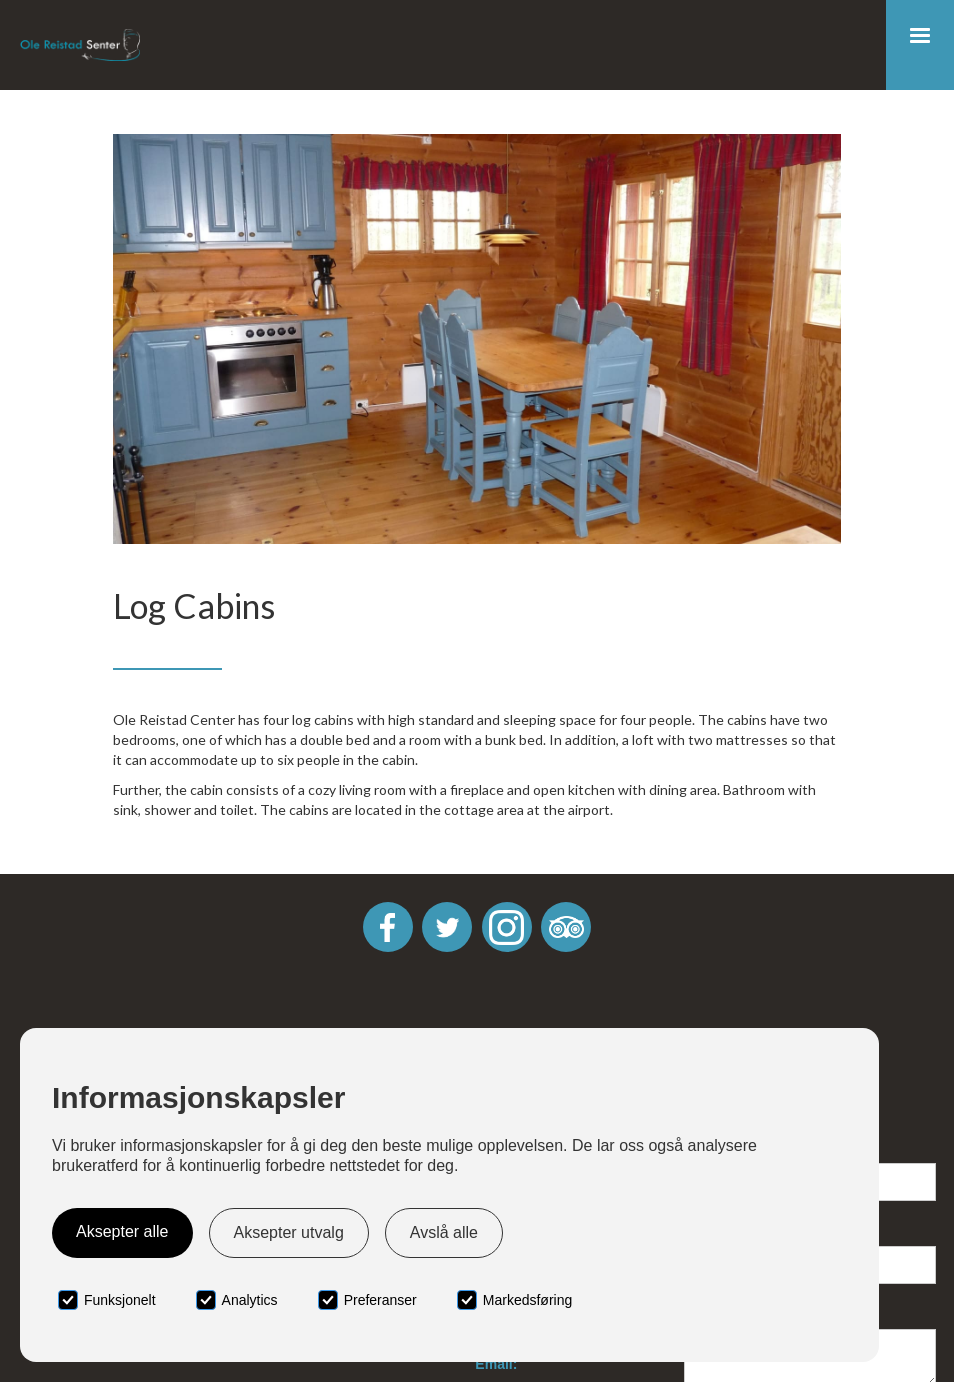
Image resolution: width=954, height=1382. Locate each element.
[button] (920, 45)
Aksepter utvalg (289, 1232)
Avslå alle (444, 1232)
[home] (80, 45)
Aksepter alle (122, 1231)
